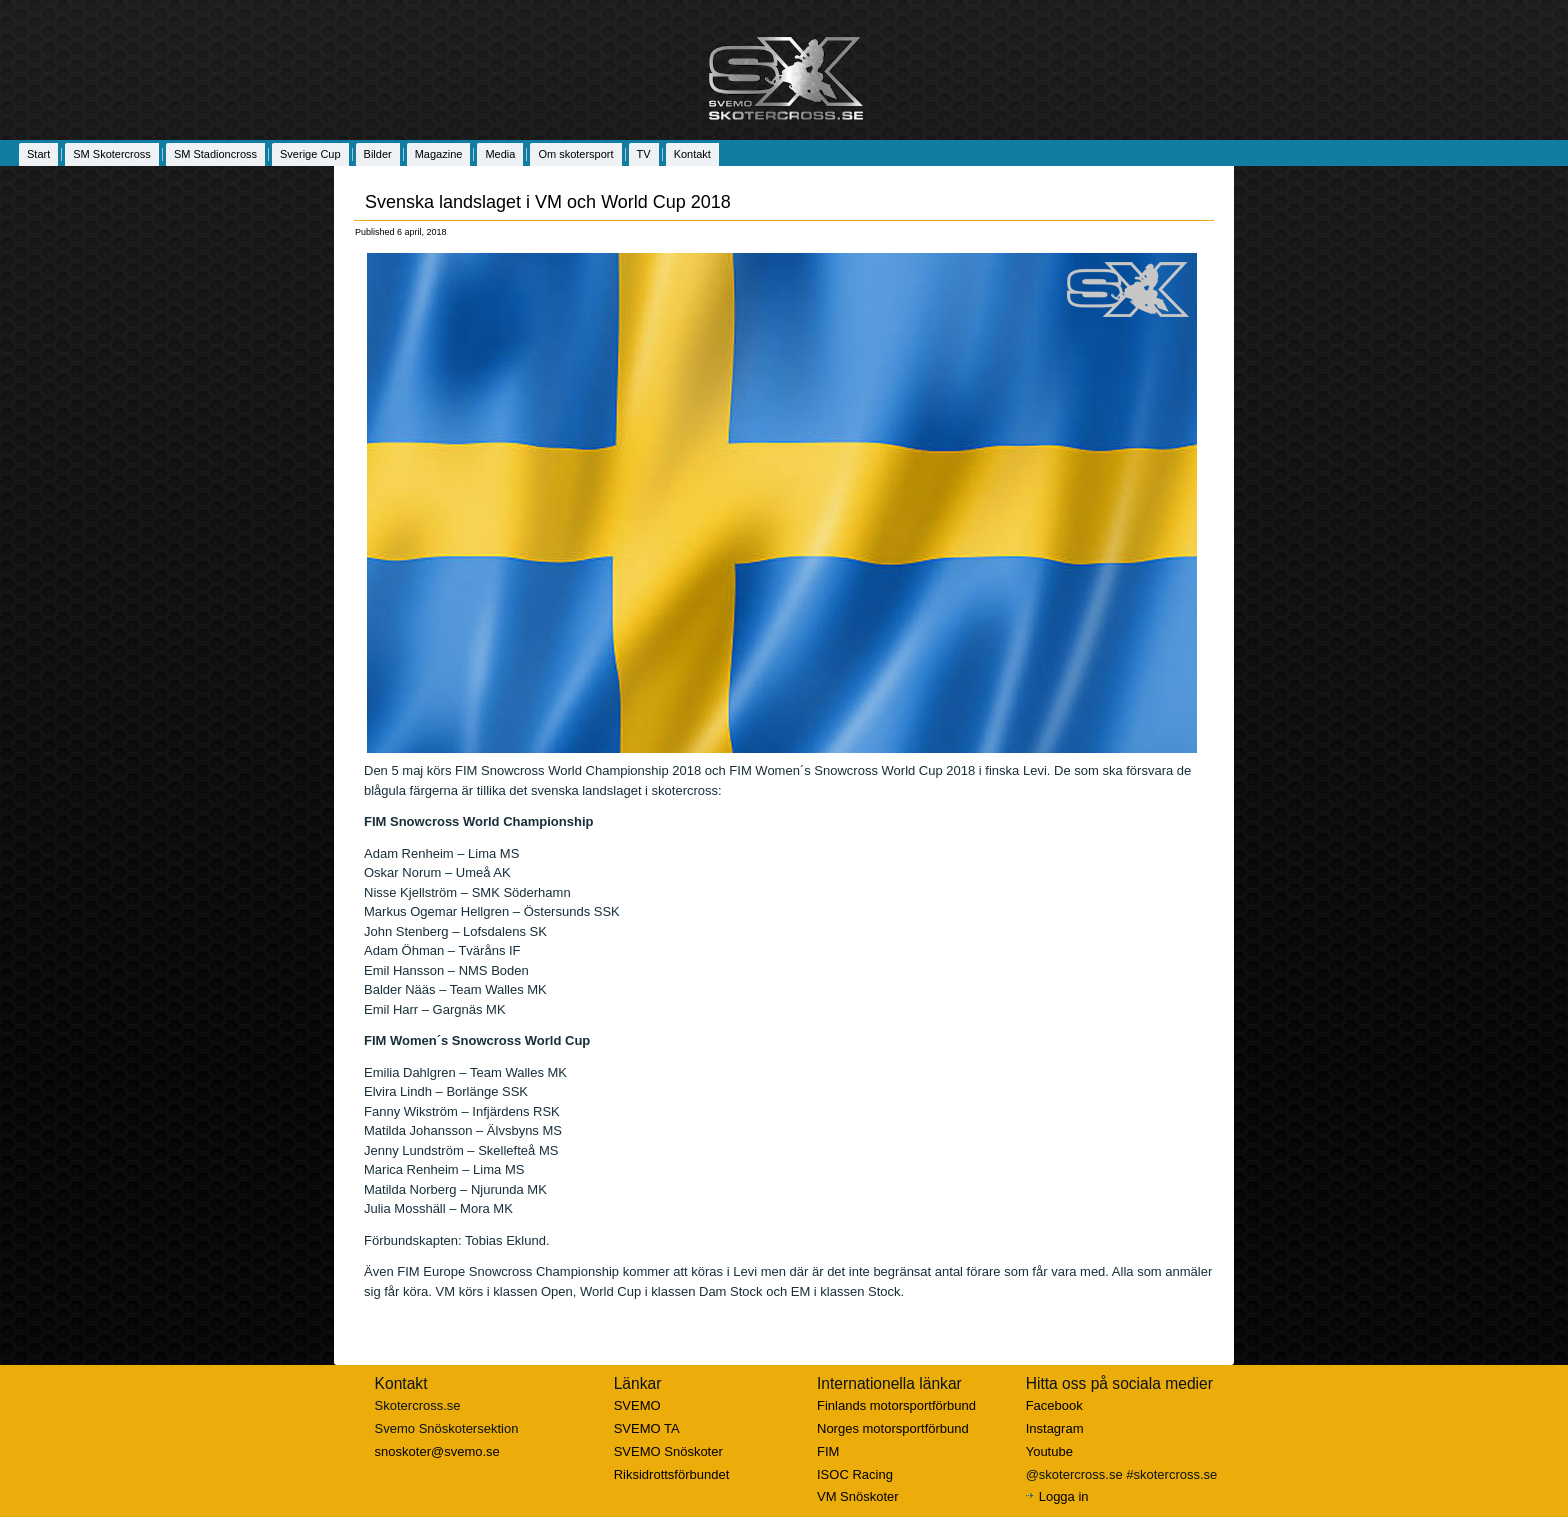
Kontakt (692, 154)
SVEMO (637, 1405)
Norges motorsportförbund (893, 1428)
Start (38, 154)
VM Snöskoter (858, 1496)
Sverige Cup (310, 154)
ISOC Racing (855, 1474)
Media (500, 154)
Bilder (378, 154)
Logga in (1064, 1496)
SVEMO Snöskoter (668, 1451)
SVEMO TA (647, 1428)
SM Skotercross (112, 154)
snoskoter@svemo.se (437, 1451)
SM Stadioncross (215, 154)
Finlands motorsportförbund (896, 1405)
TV (644, 154)
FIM (828, 1451)
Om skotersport (575, 154)
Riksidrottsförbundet (672, 1474)
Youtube (1049, 1451)
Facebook (1054, 1405)
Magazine (439, 154)
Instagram (1055, 1428)
